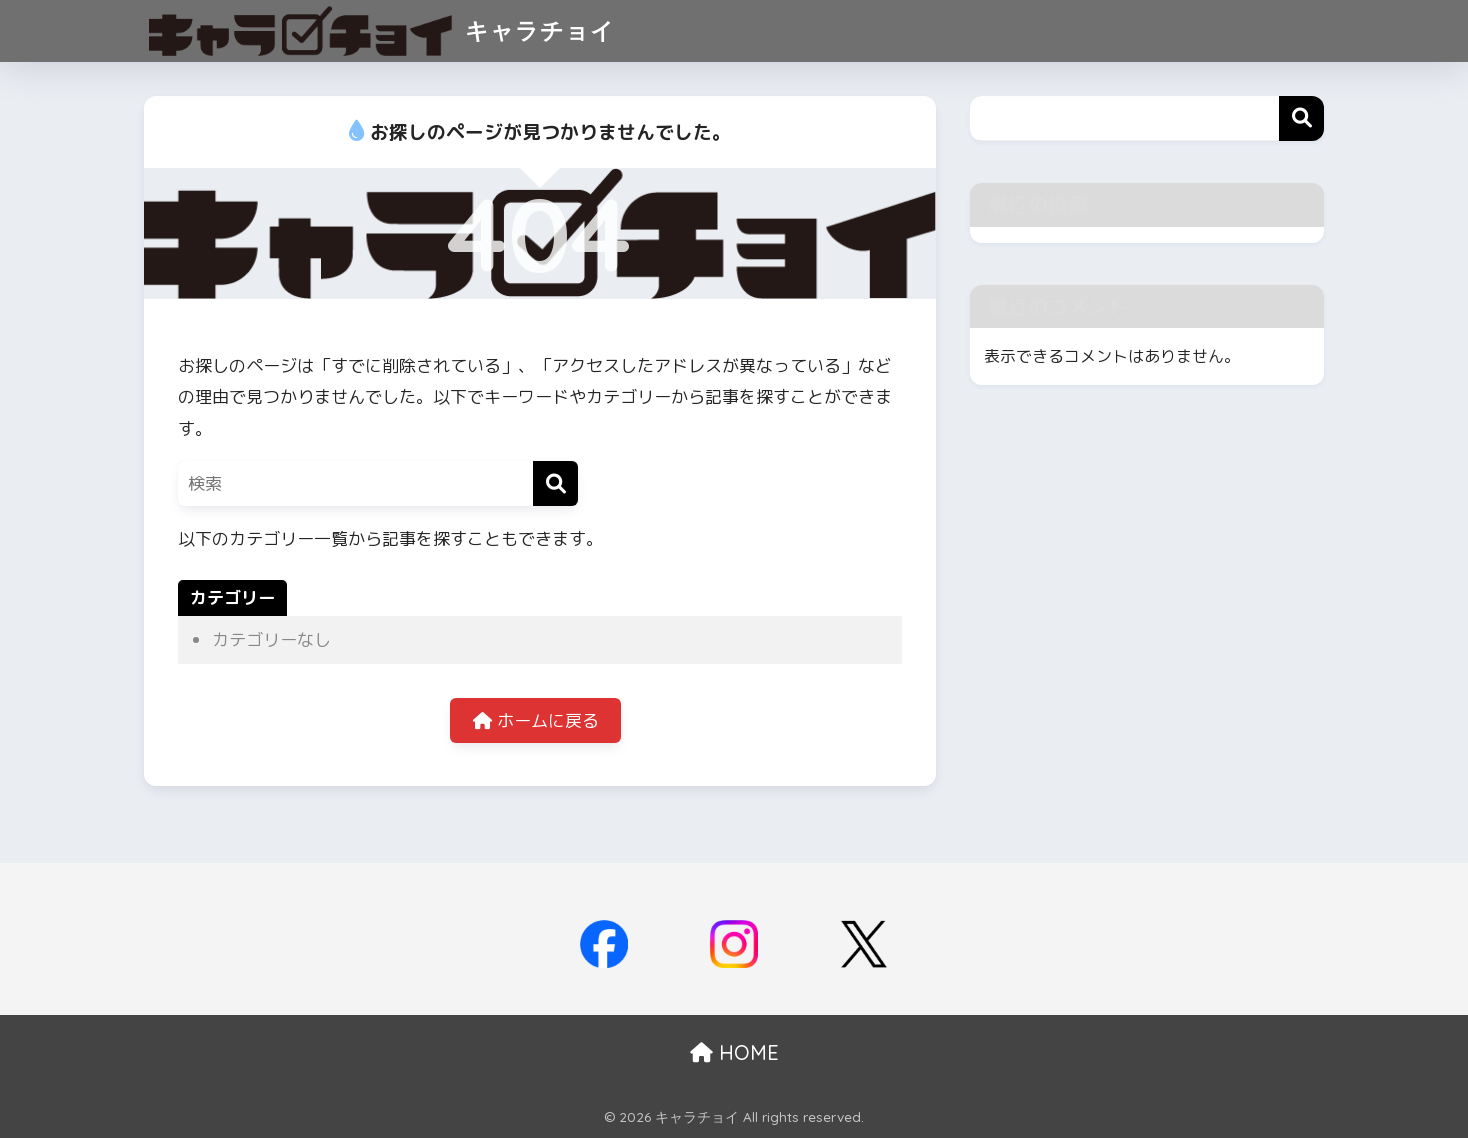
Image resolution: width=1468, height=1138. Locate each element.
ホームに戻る (536, 720)
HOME (734, 1052)
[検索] (555, 483)
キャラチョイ (382, 30)
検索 (1301, 118)
